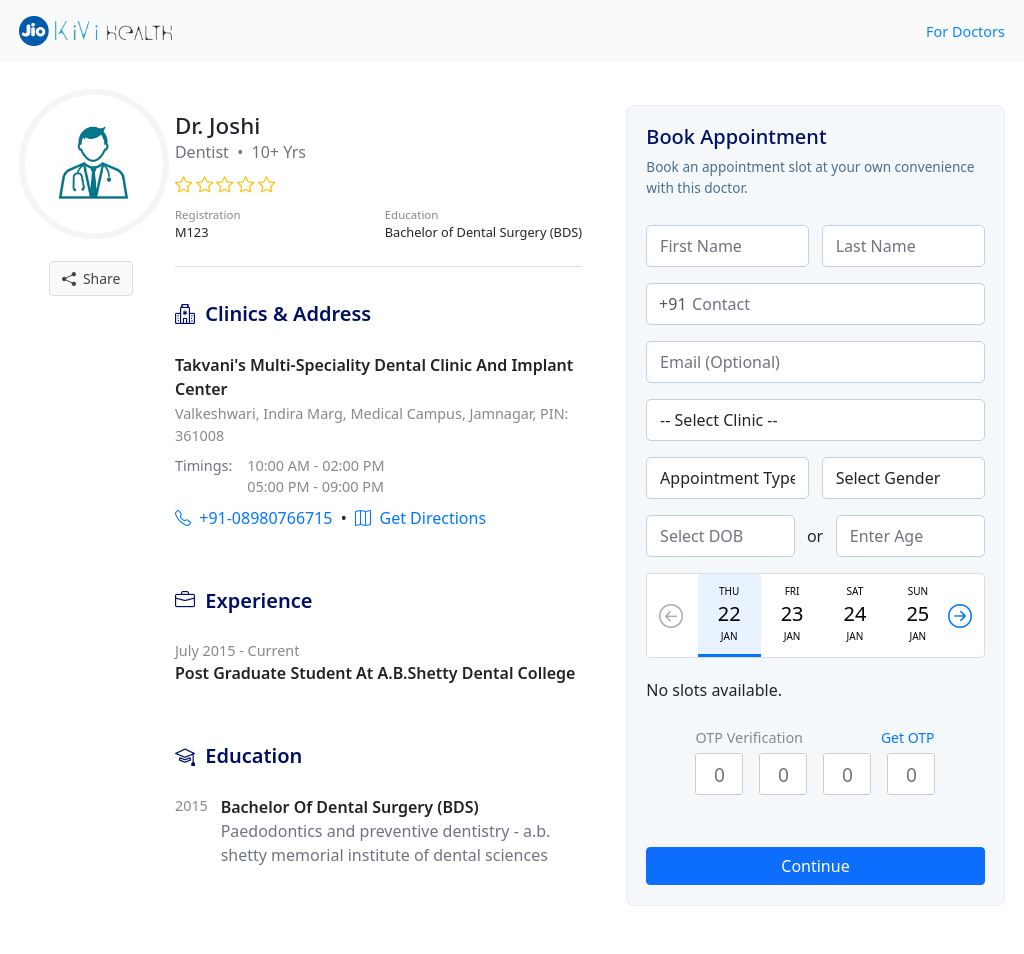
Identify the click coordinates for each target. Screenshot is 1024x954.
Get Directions (420, 518)
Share (91, 278)
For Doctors (965, 31)
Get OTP (908, 737)
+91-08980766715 (254, 518)
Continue (815, 866)
